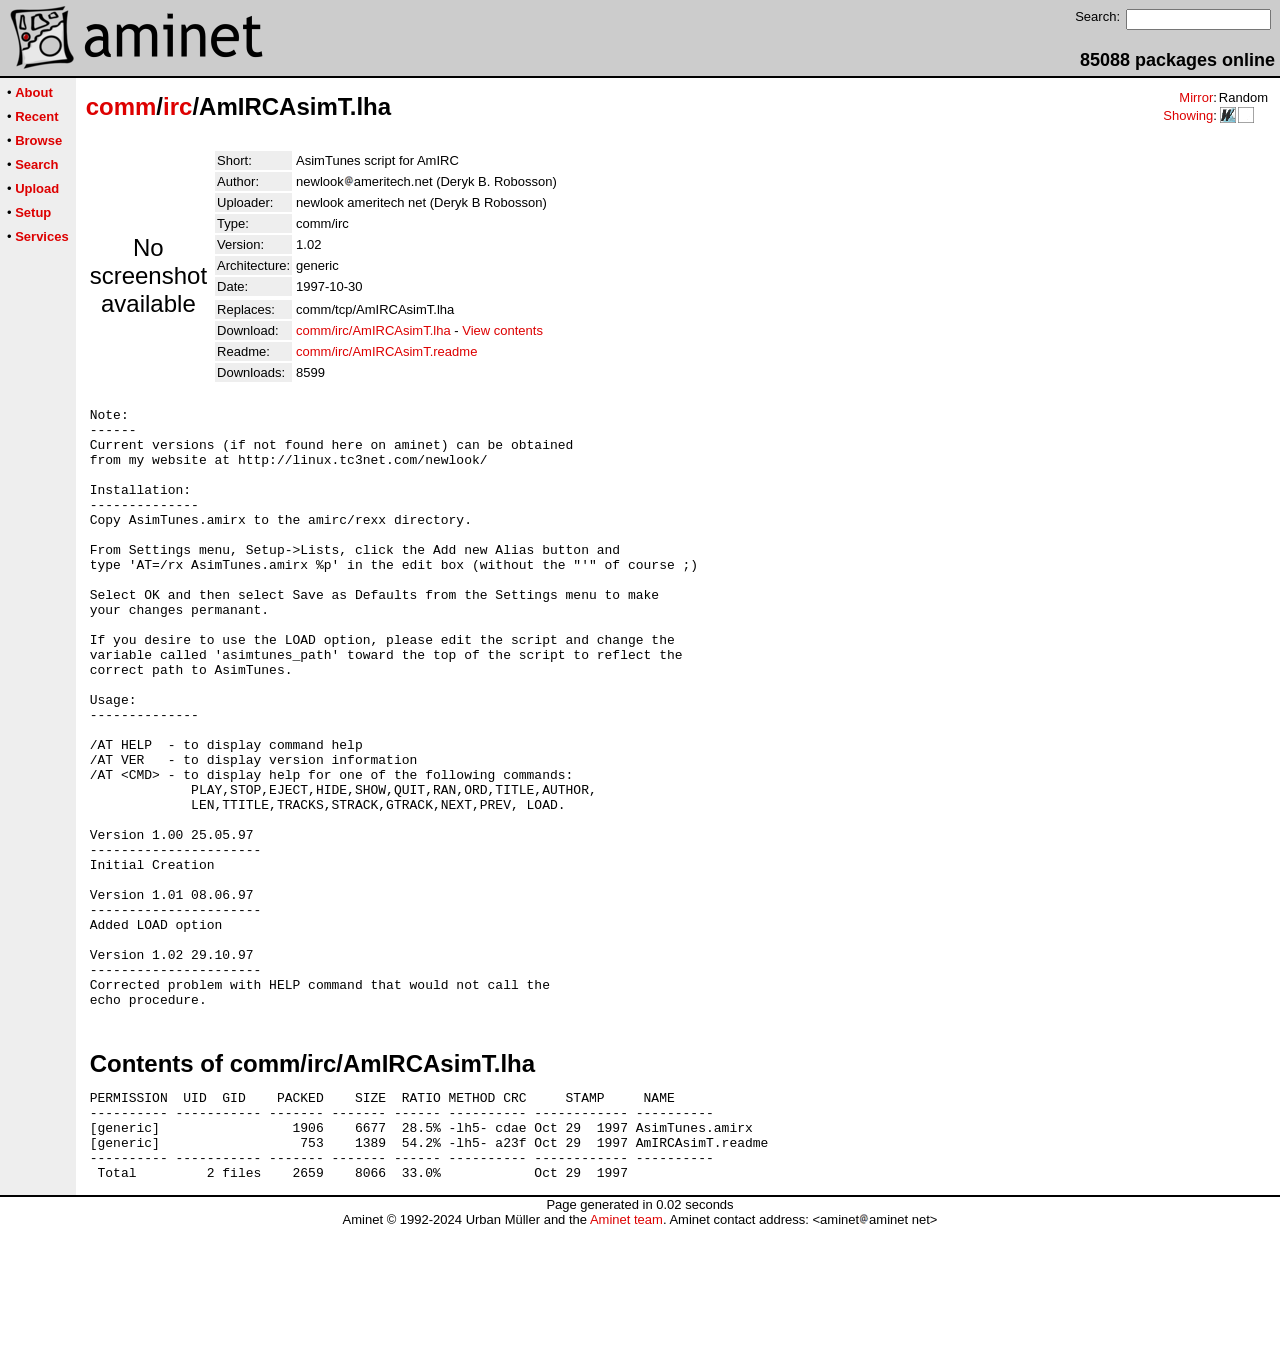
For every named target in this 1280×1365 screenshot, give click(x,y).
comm (121, 106)
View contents (502, 330)
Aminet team (626, 1357)
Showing (1188, 115)
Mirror (1196, 97)
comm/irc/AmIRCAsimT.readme (386, 351)
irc (177, 106)
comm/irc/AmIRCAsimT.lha (373, 330)
